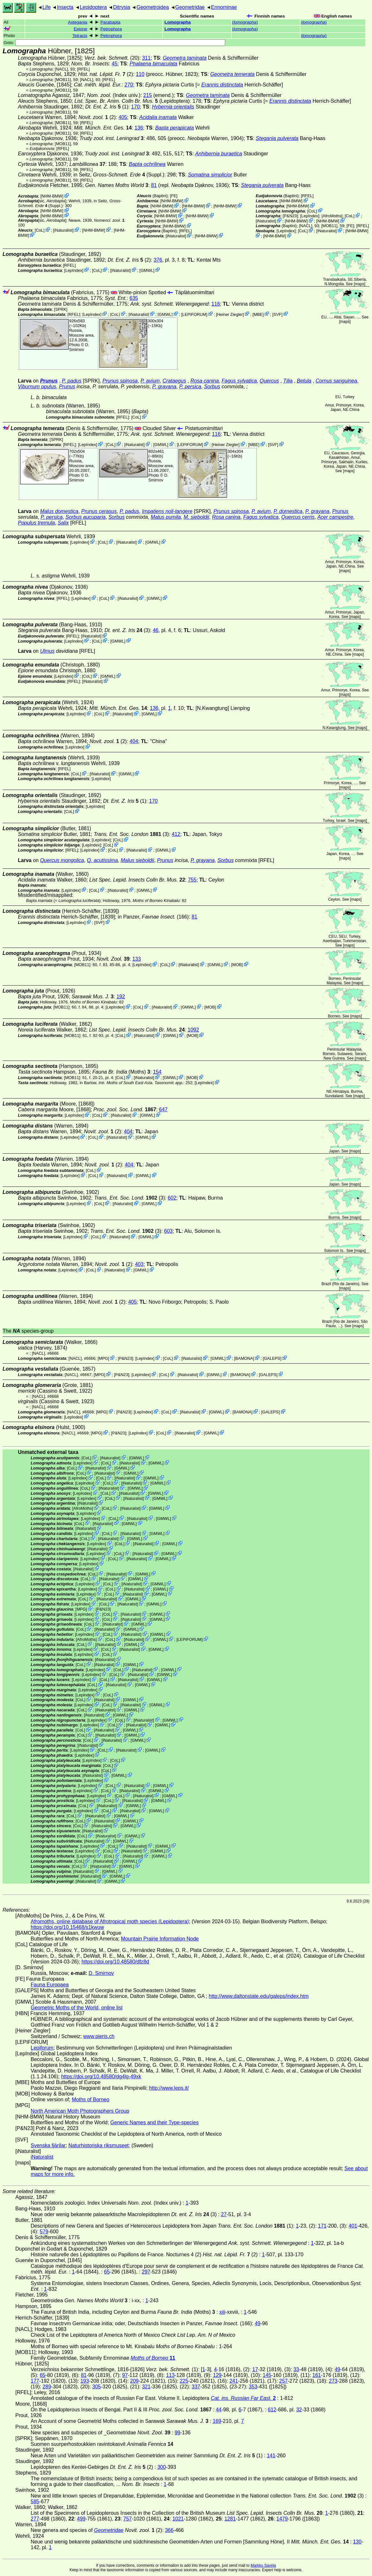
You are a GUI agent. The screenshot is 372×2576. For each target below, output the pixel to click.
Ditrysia (121, 7)
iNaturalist (63, 230)
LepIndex (309, 215)
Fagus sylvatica (239, 380)
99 (177, 2432)
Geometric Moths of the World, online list (77, 2007)
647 (163, 1109)
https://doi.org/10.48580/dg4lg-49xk (101, 2076)
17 (255, 2369)
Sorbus (212, 386)
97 (125, 2375)
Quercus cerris (298, 517)
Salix (63, 522)
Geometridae (190, 7)
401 (353, 2226)
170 (135, 106)
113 (170, 2375)
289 (46, 2386)
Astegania (77, 22)
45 (115, 63)
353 (253, 2386)
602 (172, 1198)
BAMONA (244, 1358)
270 (129, 84)
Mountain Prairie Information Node (160, 1938)
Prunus (48, 380)
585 (35, 2501)
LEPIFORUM (194, 314)
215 (147, 95)
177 (35, 2381)
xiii (222, 2312)
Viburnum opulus (37, 386)
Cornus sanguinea (336, 380)
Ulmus (47, 651)
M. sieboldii (196, 517)
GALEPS (272, 1358)
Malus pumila (166, 517)
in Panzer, (147, 916)
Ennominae (224, 7)
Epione (80, 28)
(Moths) (121, 1072)
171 (322, 2226)
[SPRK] (60, 309)
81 (154, 185)
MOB (237, 964)
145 (267, 2375)
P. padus (71, 380)
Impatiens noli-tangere (167, 511)
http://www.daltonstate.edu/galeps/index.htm (259, 1996)
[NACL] (61, 69)
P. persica (190, 386)
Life (46, 7)
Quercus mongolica (62, 860)
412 (176, 834)
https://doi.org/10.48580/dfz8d (115, 1961)
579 (44, 2231)
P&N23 (290, 215)
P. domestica (288, 511)
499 (81, 2518)
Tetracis (79, 35)
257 (283, 2381)
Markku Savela (263, 2565)
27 (224, 2214)
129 (217, 2375)
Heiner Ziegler (230, 314)
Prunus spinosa (120, 380)
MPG (103, 1358)
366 (169, 2530)
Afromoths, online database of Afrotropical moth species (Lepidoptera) (110, 1921)
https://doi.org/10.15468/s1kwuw (67, 1927)
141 (271, 2455)
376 (158, 260)
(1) (106, 106)
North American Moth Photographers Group (80, 2111)
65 (107, 2271)
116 (215, 304)
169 (217, 2421)
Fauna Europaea (50, 1984)
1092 (193, 1029)
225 (184, 2381)
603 (168, 1231)
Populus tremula (36, 522)
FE (173, 195)
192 (121, 996)
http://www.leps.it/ (169, 2088)
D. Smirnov (79, 347)
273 (333, 2381)
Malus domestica (59, 511)
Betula (304, 380)
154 (157, 1072)
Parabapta (110, 22)
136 (138, 127)
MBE (258, 314)
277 (35, 2518)
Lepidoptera (93, 7)
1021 (178, 2518)
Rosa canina (204, 380)
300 (161, 2467)
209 (134, 2381)
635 (134, 298)
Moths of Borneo (90, 2099)
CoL (39, 230)
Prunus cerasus (99, 511)
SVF (277, 314)
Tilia (287, 380)
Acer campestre (335, 517)
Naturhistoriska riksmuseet (98, 2145)
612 (272, 2409)
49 (258, 2323)
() (245, 22)
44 (219, 2409)
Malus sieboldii (137, 860)
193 (84, 2381)
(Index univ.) (113, 95)
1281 (230, 2518)
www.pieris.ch (99, 2036)
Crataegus (174, 380)
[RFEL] (83, 69)
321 (146, 2386)
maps (359, 284)
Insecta (65, 7)
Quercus (269, 380)
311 (146, 58)
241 (234, 2381)
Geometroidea (152, 7)
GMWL (146, 270)
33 (296, 2369)
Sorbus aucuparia (85, 517)
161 (316, 2375)
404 (134, 741)
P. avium (150, 380)
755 (192, 879)
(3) (127, 630)
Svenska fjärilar (48, 2145)
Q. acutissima (102, 860)
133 (136, 959)
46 (155, 630)
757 (127, 2518)
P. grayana (164, 386)
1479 (282, 2518)
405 (122, 117)
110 (140, 74)
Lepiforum (42, 2048)
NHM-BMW (52, 196)
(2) (105, 74)
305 (96, 2386)
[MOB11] (63, 79)
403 (139, 1264)
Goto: (114, 42)
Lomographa (177, 22)
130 (357, 2541)
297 (146, 2271)
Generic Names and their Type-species (154, 2122)
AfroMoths (332, 215)
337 (196, 2386)
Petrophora (111, 28)
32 (299, 2409)
